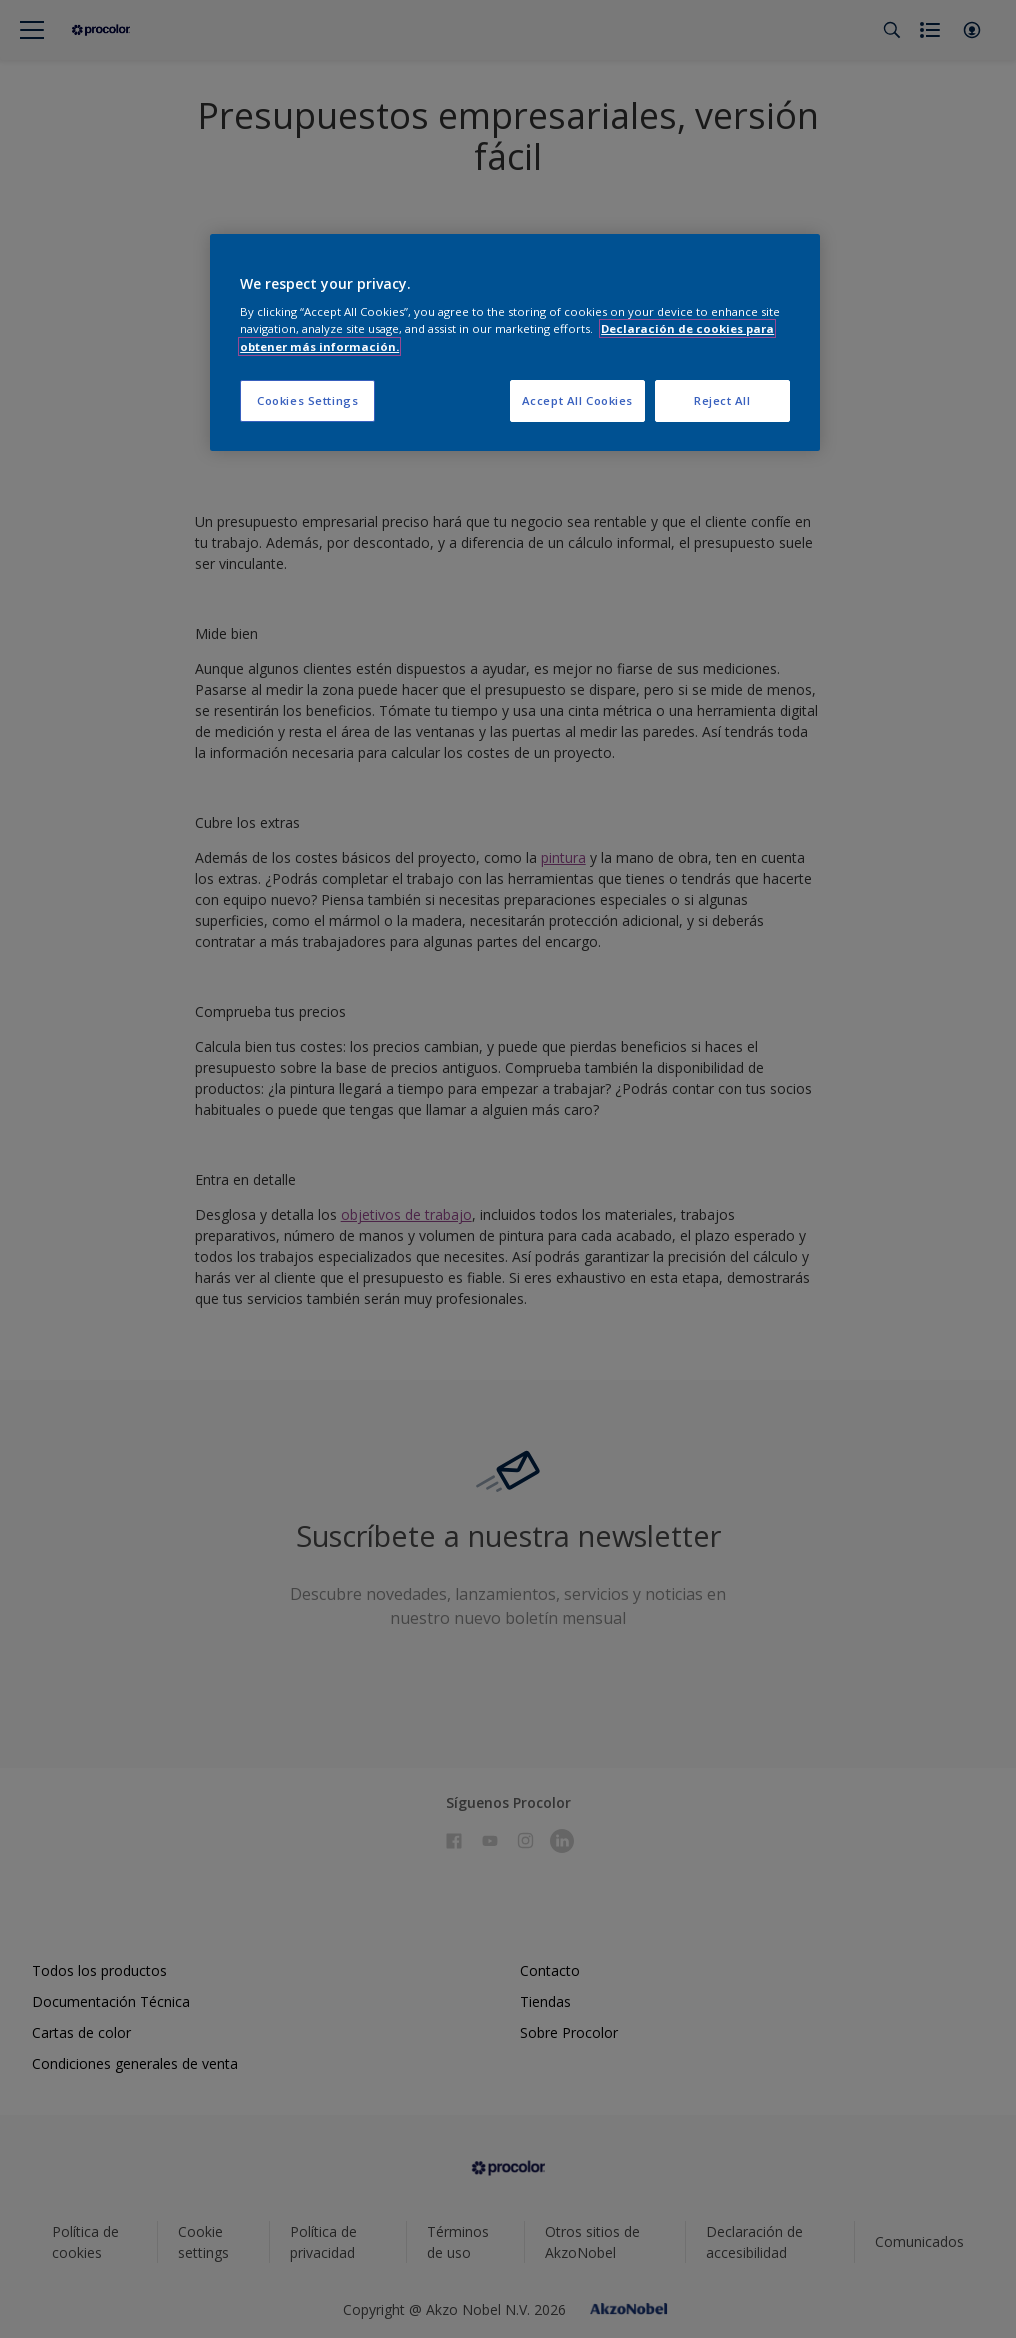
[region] (515, 342)
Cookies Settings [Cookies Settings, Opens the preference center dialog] (307, 400)
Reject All (722, 400)
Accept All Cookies (577, 400)
